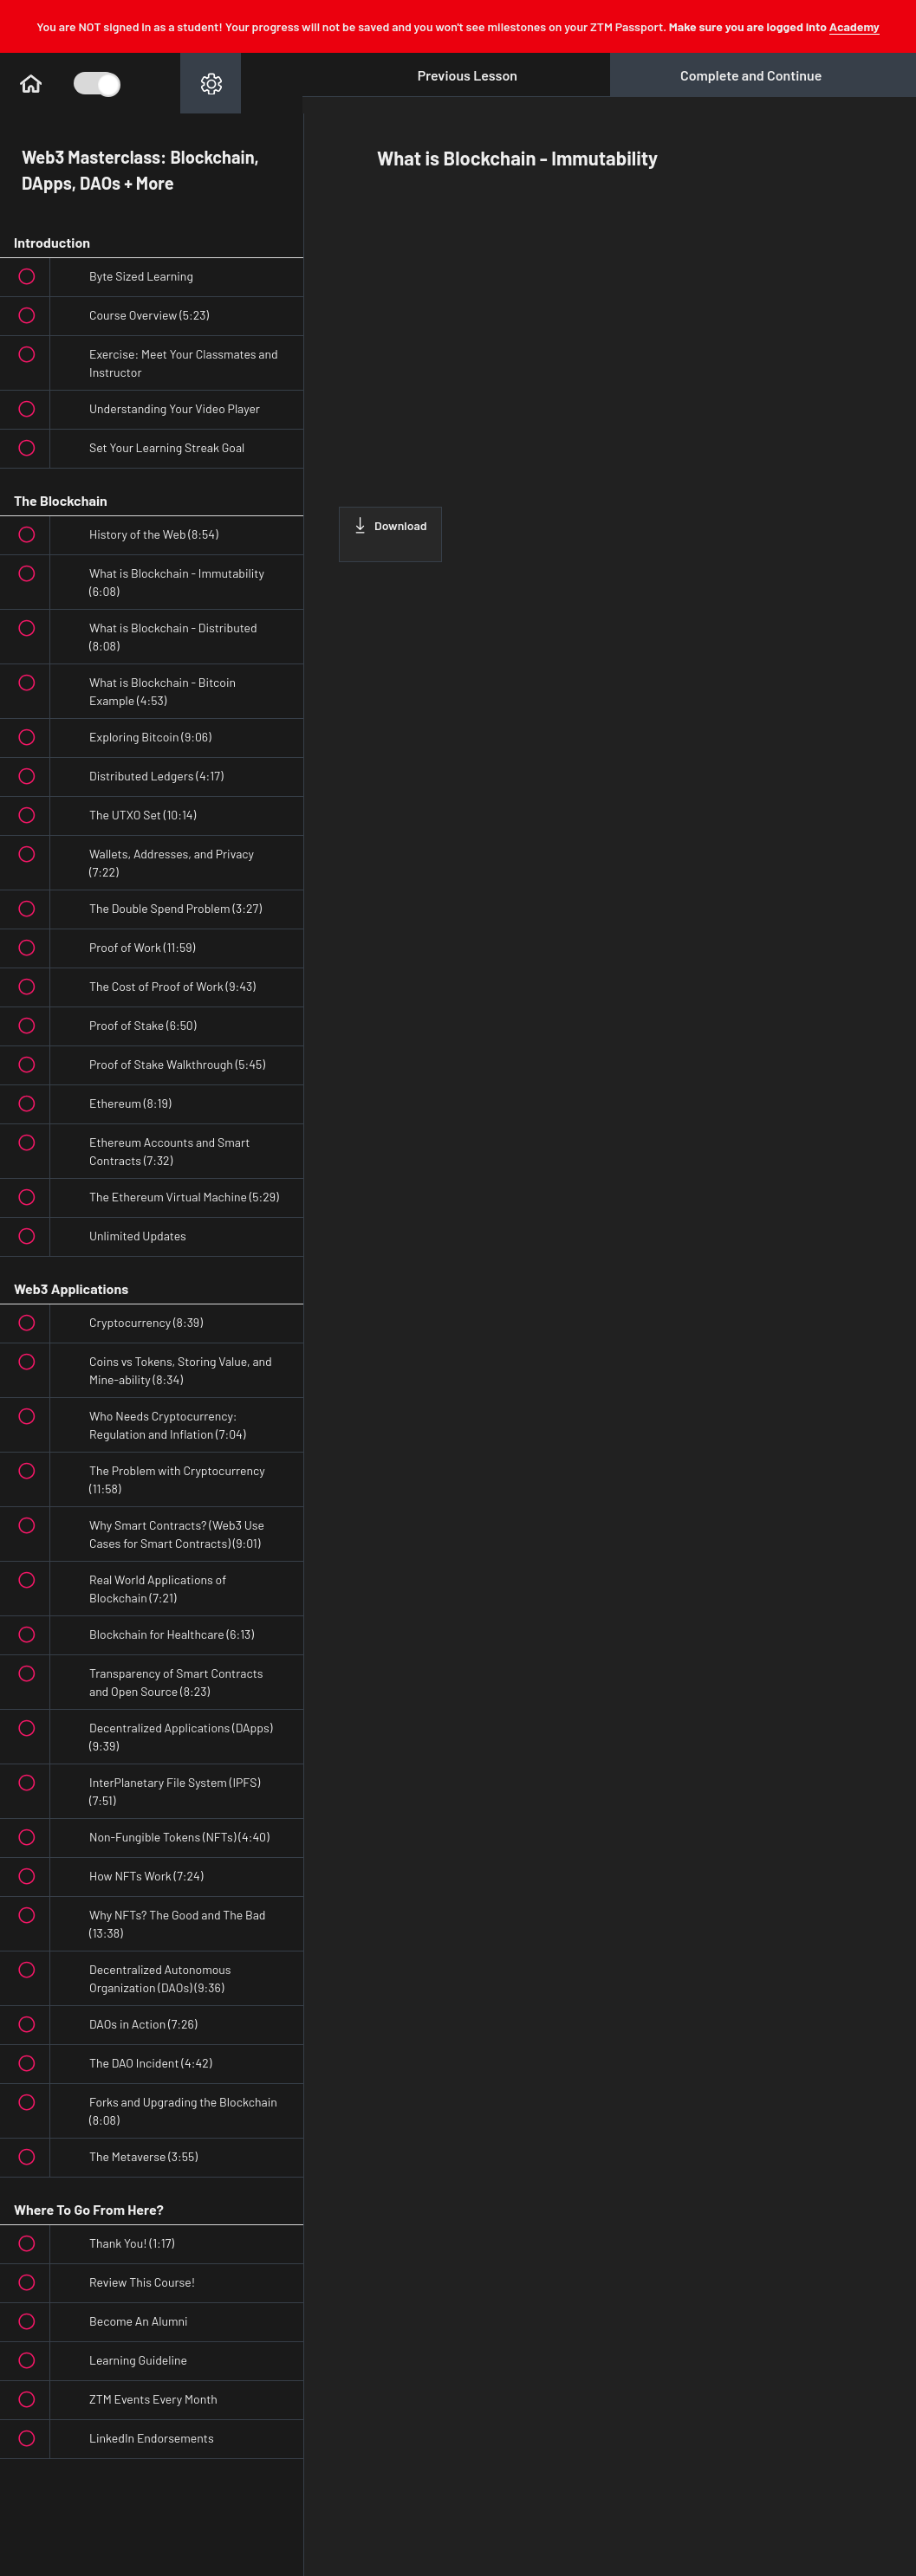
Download (390, 525)
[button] (30, 83)
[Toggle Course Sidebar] (95, 83)
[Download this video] (390, 534)
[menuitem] (210, 83)
